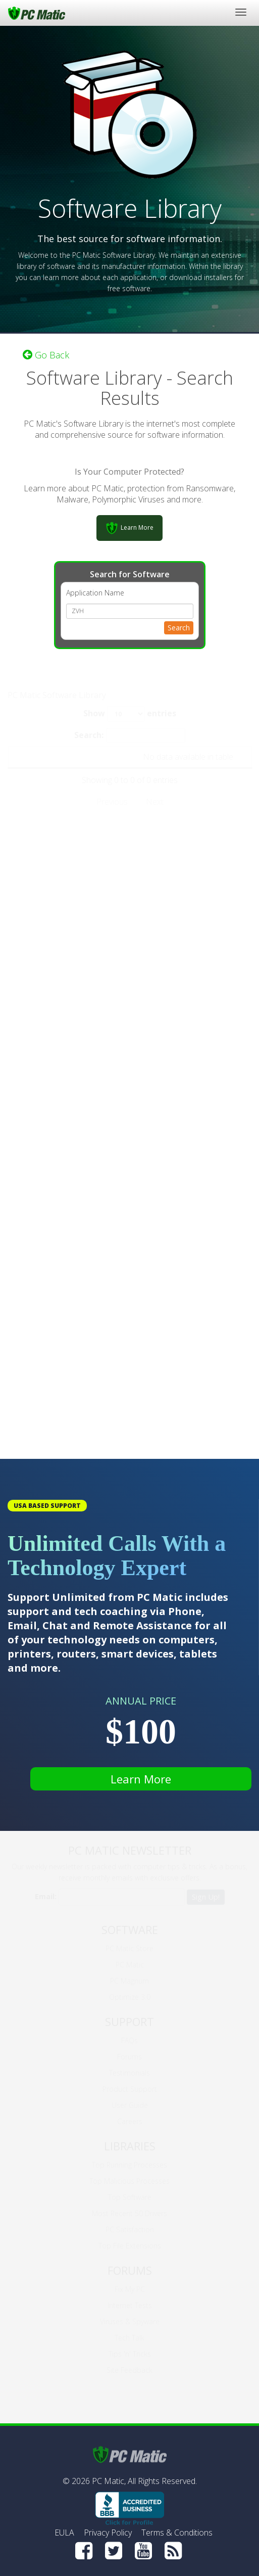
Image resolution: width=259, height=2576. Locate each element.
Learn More (141, 1778)
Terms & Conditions (177, 2532)
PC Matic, (109, 2481)
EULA (64, 2532)
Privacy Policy (108, 2532)
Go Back (46, 355)
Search (179, 627)
